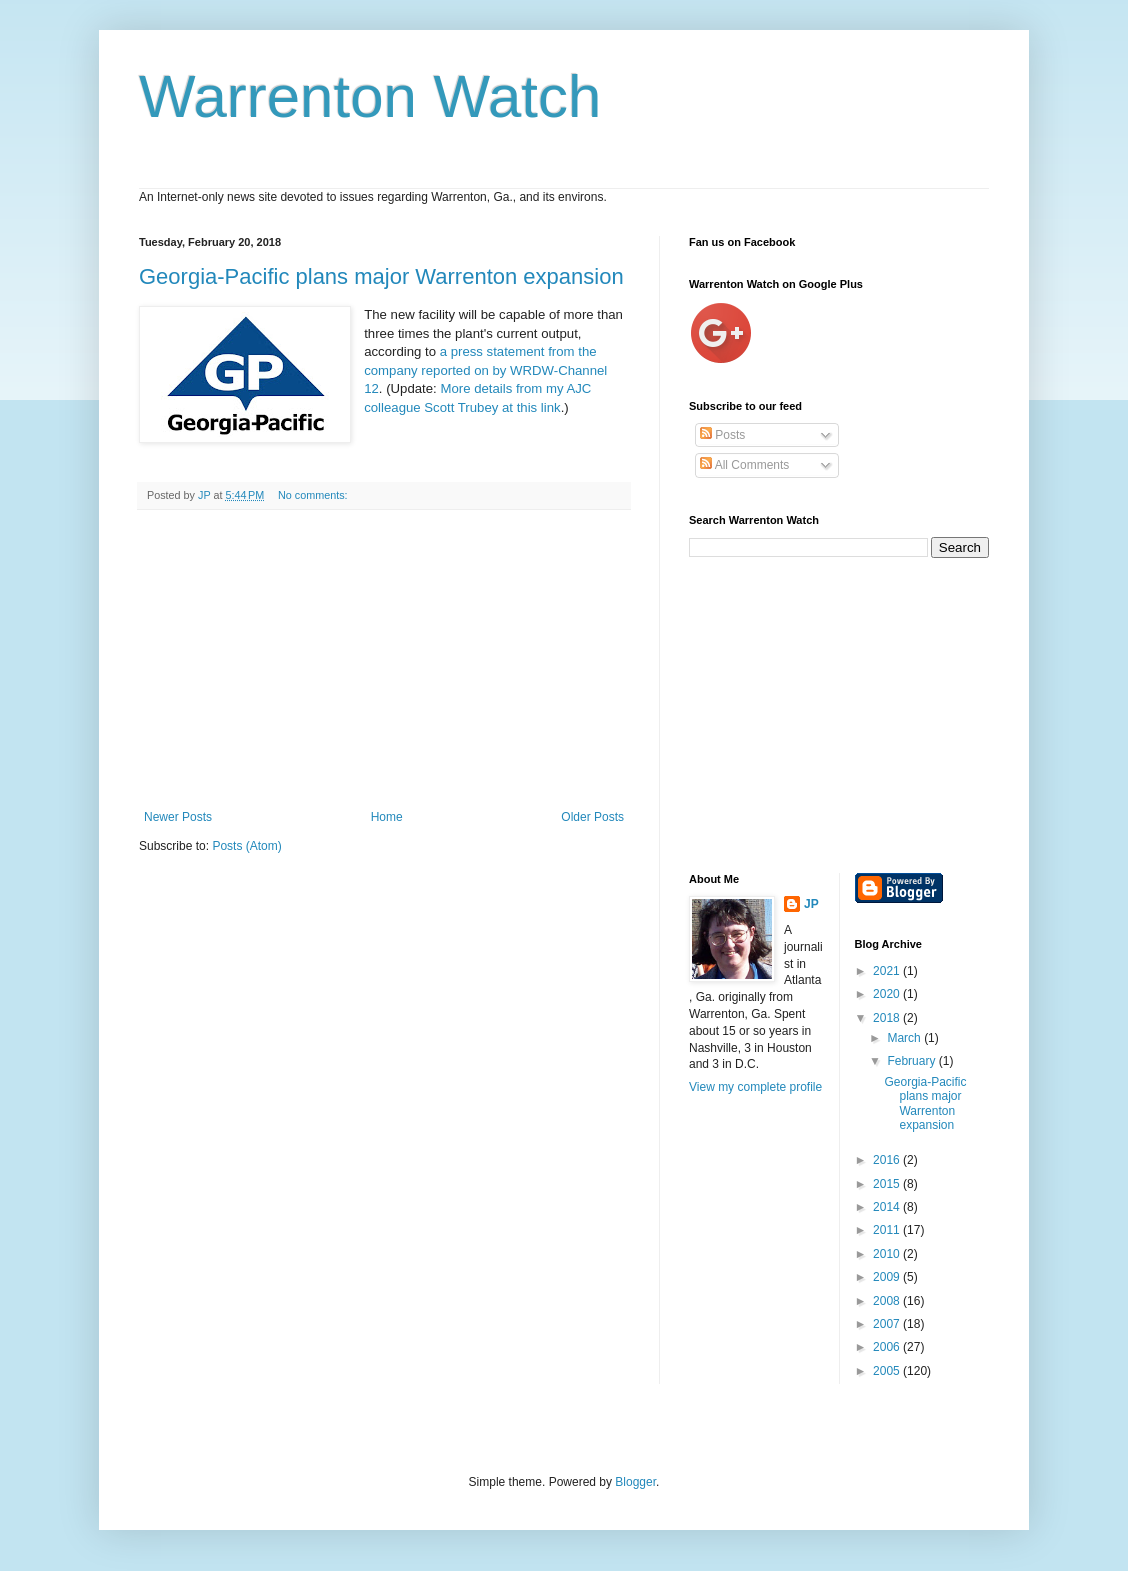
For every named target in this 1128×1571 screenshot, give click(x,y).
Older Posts (592, 817)
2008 (888, 1301)
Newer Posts (178, 817)
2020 (888, 994)
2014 (888, 1207)
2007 (888, 1324)
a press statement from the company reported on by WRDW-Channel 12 (485, 370)
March (905, 1038)
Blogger (635, 1482)
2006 (888, 1347)
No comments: (314, 495)
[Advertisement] (384, 660)
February (912, 1061)
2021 (888, 971)
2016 (888, 1160)
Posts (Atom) (246, 846)
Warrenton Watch (370, 96)
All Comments (744, 465)
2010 (888, 1254)
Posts (722, 435)
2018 (888, 1018)
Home (387, 817)
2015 (888, 1184)
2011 (888, 1230)
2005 (888, 1371)
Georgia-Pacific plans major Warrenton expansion (381, 276)
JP (811, 904)
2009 (888, 1277)
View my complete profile (755, 1087)
